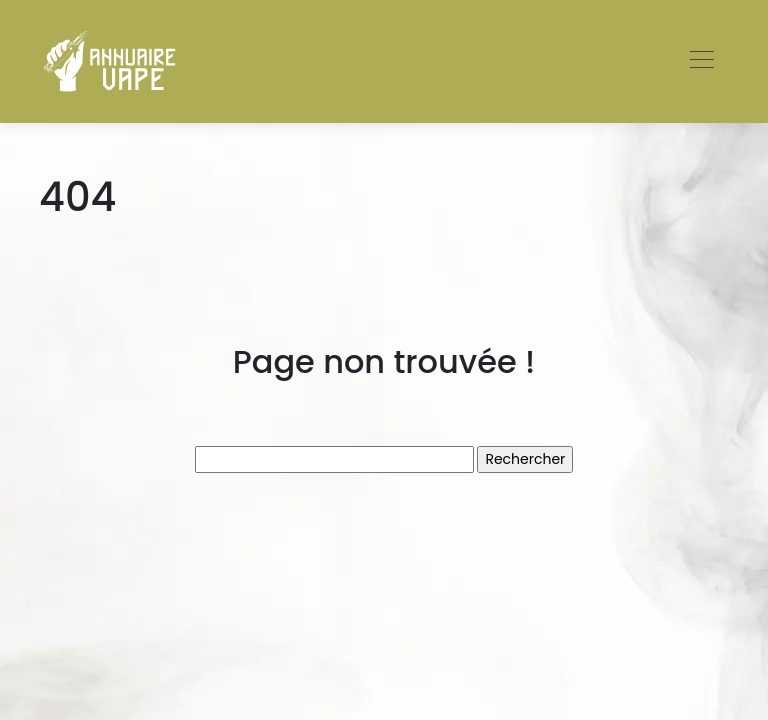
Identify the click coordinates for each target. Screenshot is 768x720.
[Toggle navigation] (701, 62)
